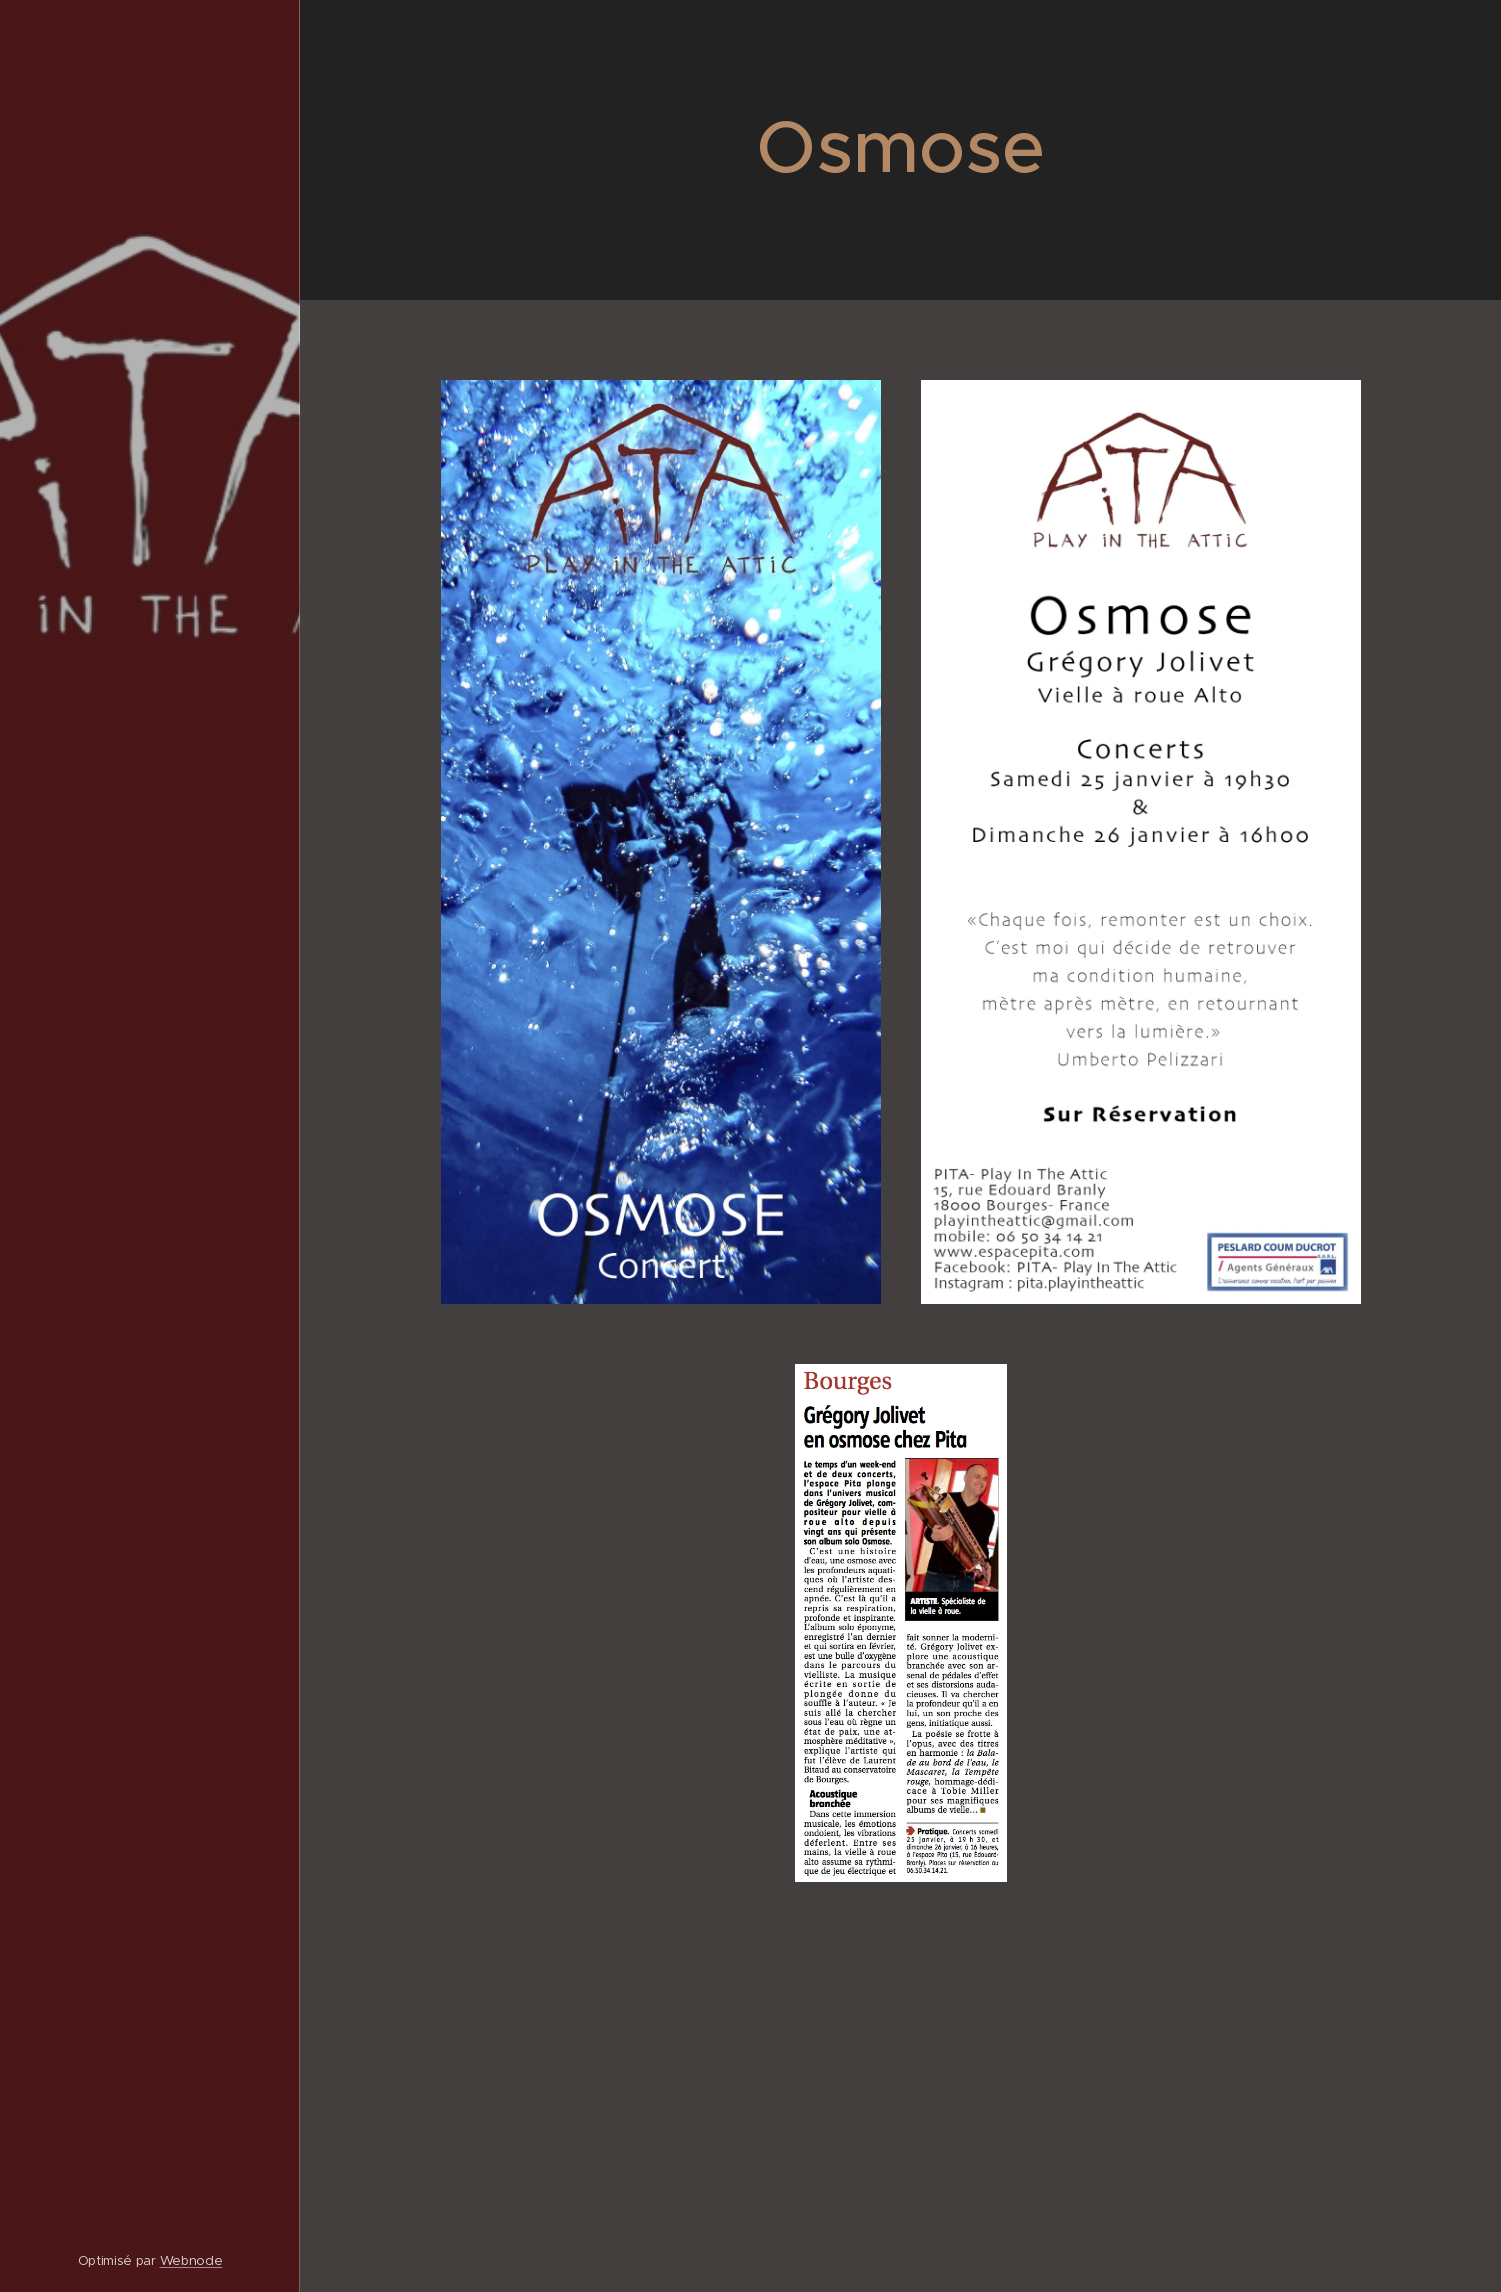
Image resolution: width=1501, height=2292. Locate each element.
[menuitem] (150, 1043)
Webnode (191, 2260)
